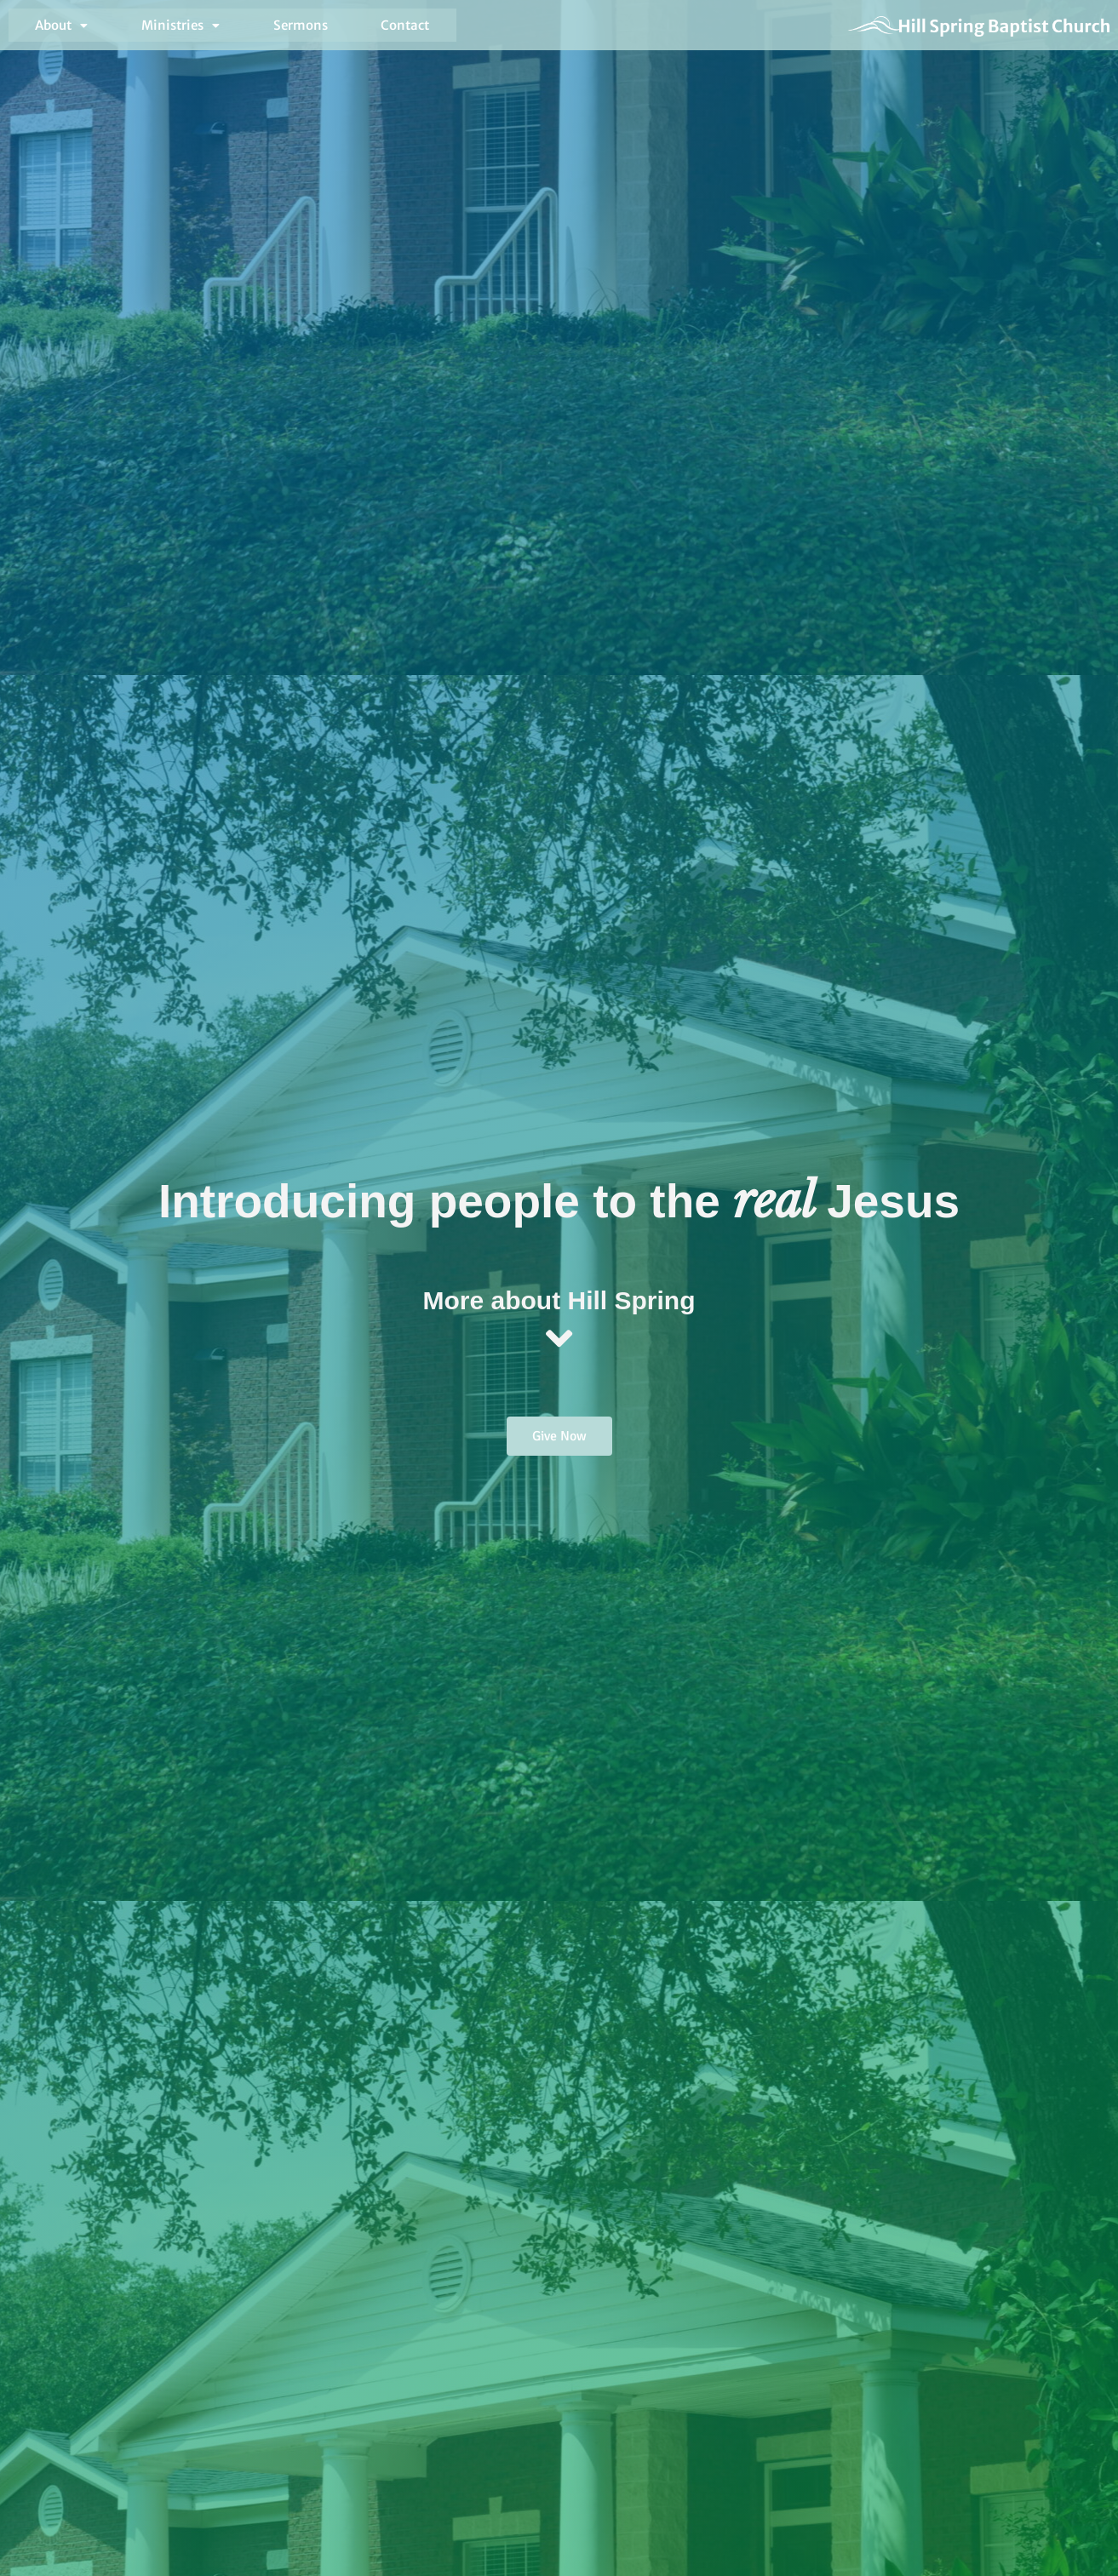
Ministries (137, 28)
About (47, 28)
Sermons (226, 28)
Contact (301, 28)
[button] (48, 28)
